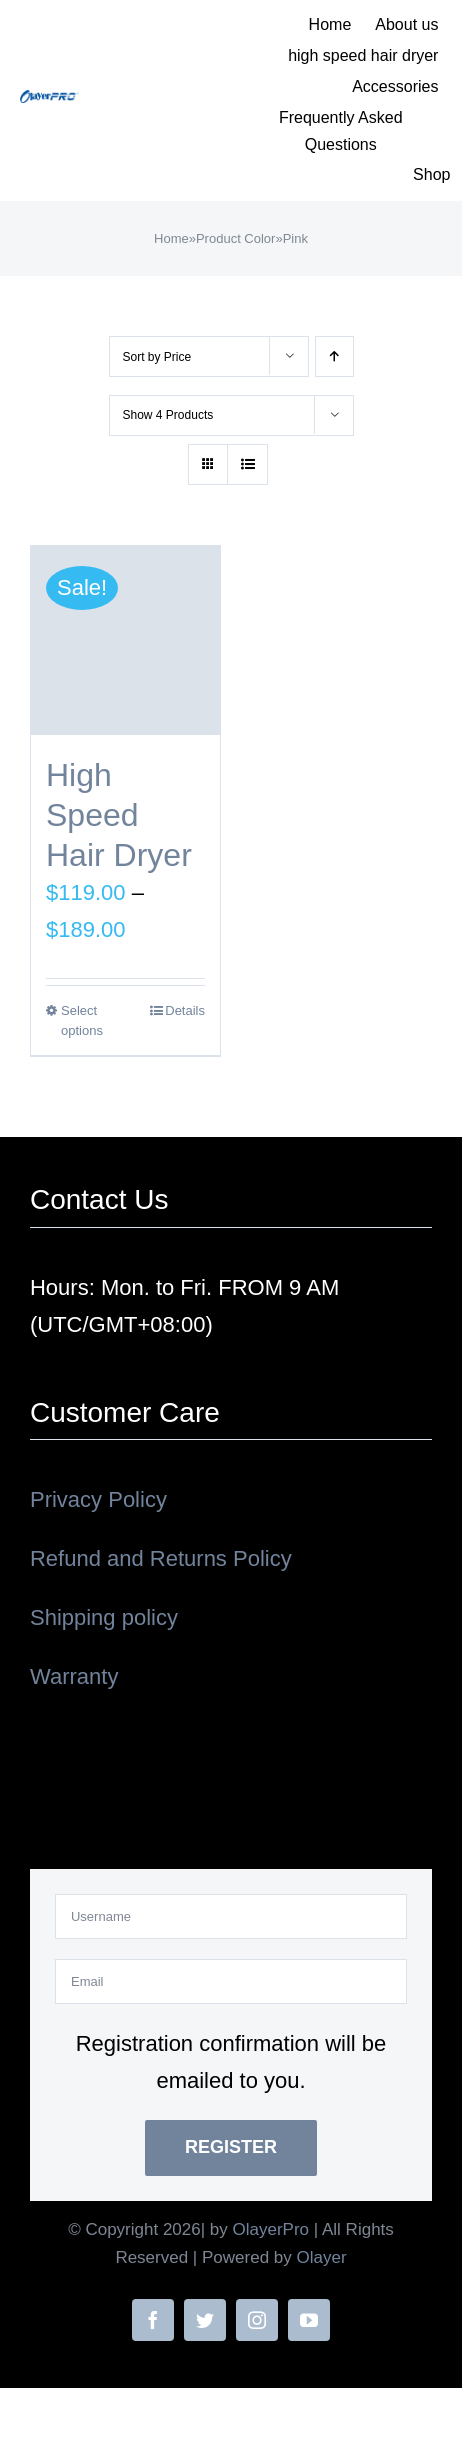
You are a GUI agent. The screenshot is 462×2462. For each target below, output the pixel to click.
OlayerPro (271, 2229)
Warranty (74, 1676)
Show (168, 415)
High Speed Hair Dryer (119, 815)
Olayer (322, 2257)
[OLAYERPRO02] (50, 100)
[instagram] (257, 2320)
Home (171, 238)
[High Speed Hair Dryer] (125, 640)
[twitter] (205, 2320)
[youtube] (309, 2320)
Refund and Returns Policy (161, 1558)
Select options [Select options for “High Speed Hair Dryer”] (82, 1020)
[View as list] (247, 464)
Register (231, 2147)
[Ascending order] (334, 356)
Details (185, 1010)
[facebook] (153, 2320)
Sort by (157, 357)
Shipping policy (104, 1617)
